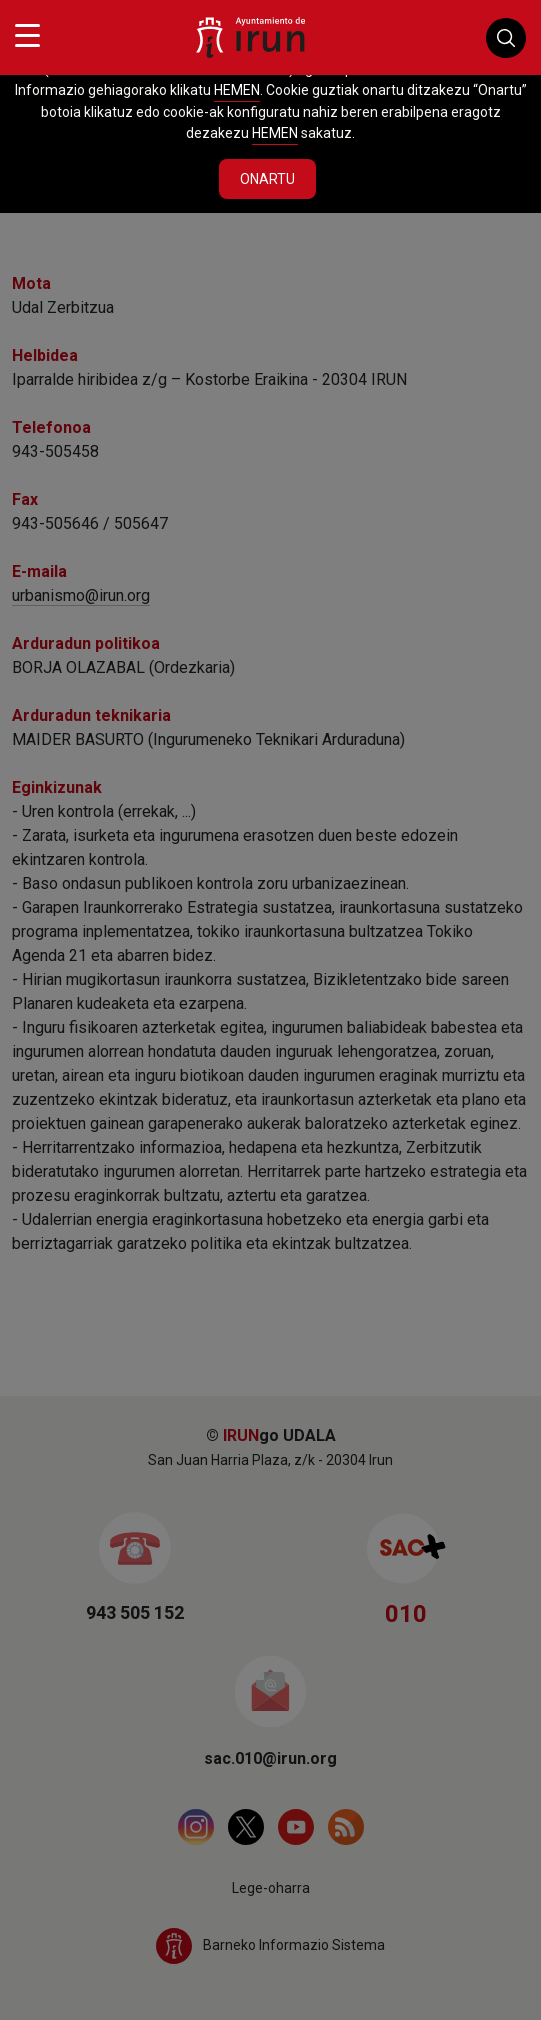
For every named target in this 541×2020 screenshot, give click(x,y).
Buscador (506, 38)
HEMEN (237, 90)
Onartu (267, 179)
